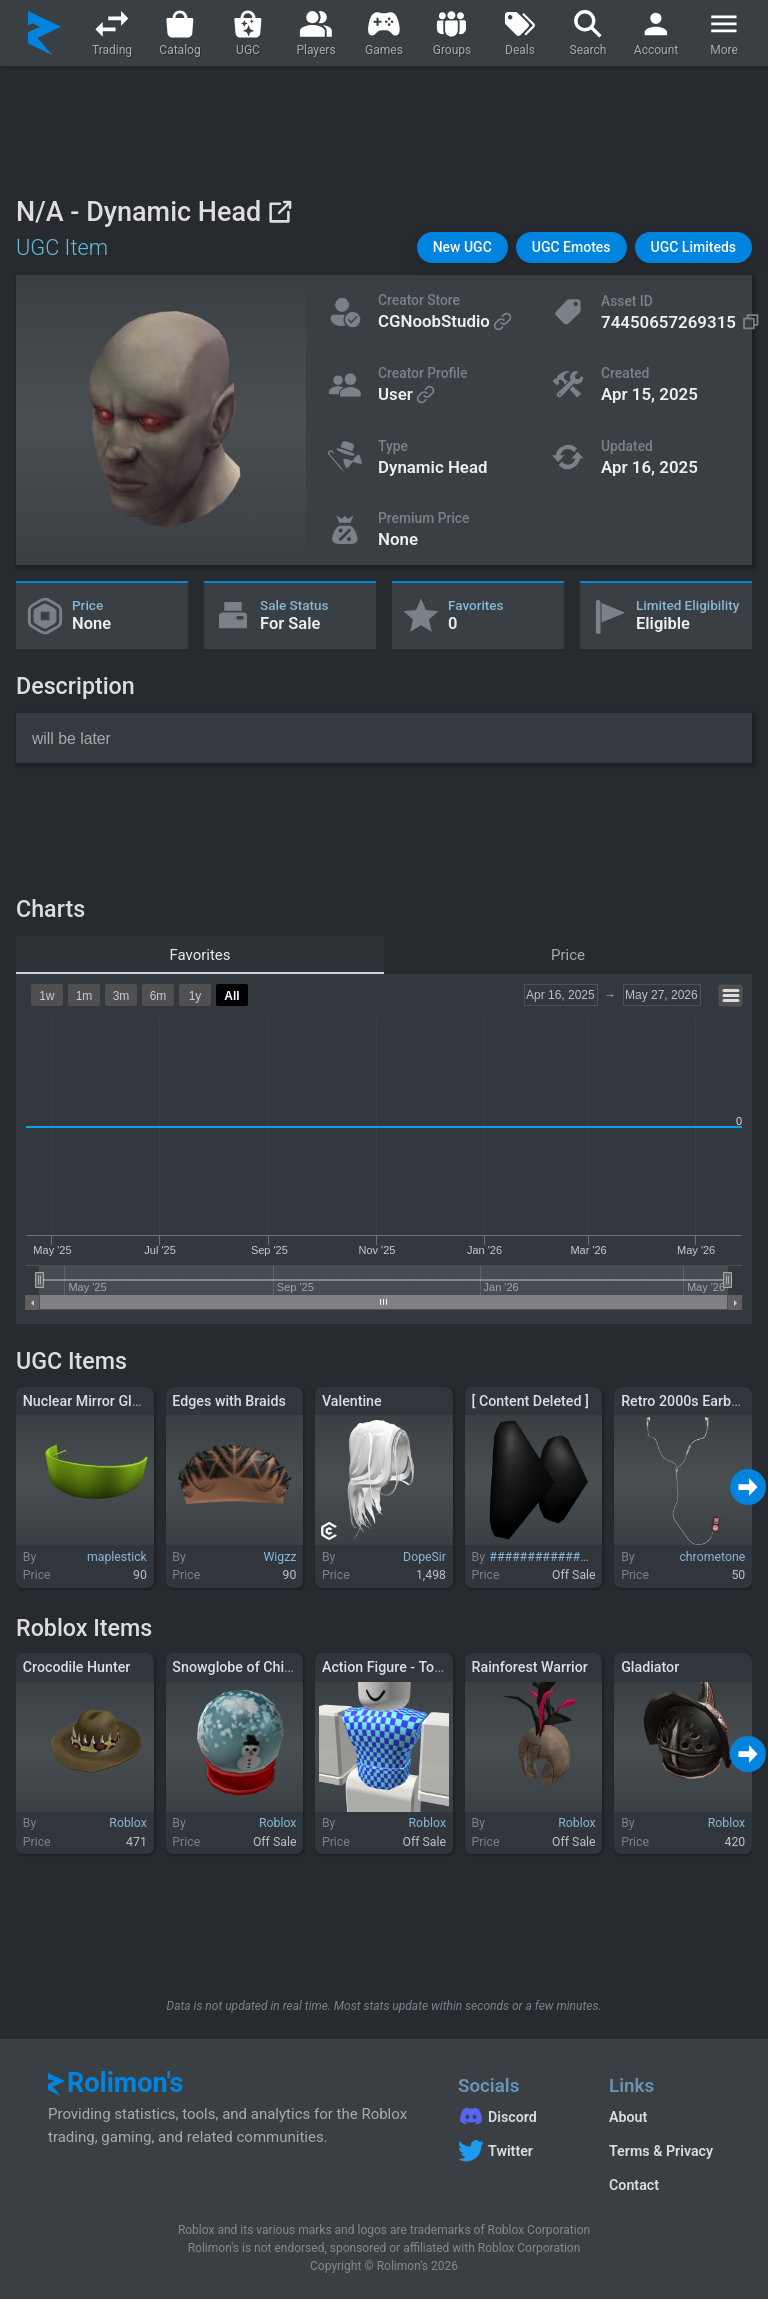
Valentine (352, 1401)
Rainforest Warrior (530, 1667)
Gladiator (650, 1667)
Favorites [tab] (199, 955)
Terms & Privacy (661, 2151)
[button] (462, 247)
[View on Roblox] (279, 211)
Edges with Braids (228, 1401)
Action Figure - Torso (388, 1667)
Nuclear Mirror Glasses (96, 1401)
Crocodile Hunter (77, 1667)
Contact (634, 2185)
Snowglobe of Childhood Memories (283, 1667)
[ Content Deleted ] (530, 1401)
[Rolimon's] (44, 33)
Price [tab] (568, 955)
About (628, 2117)
